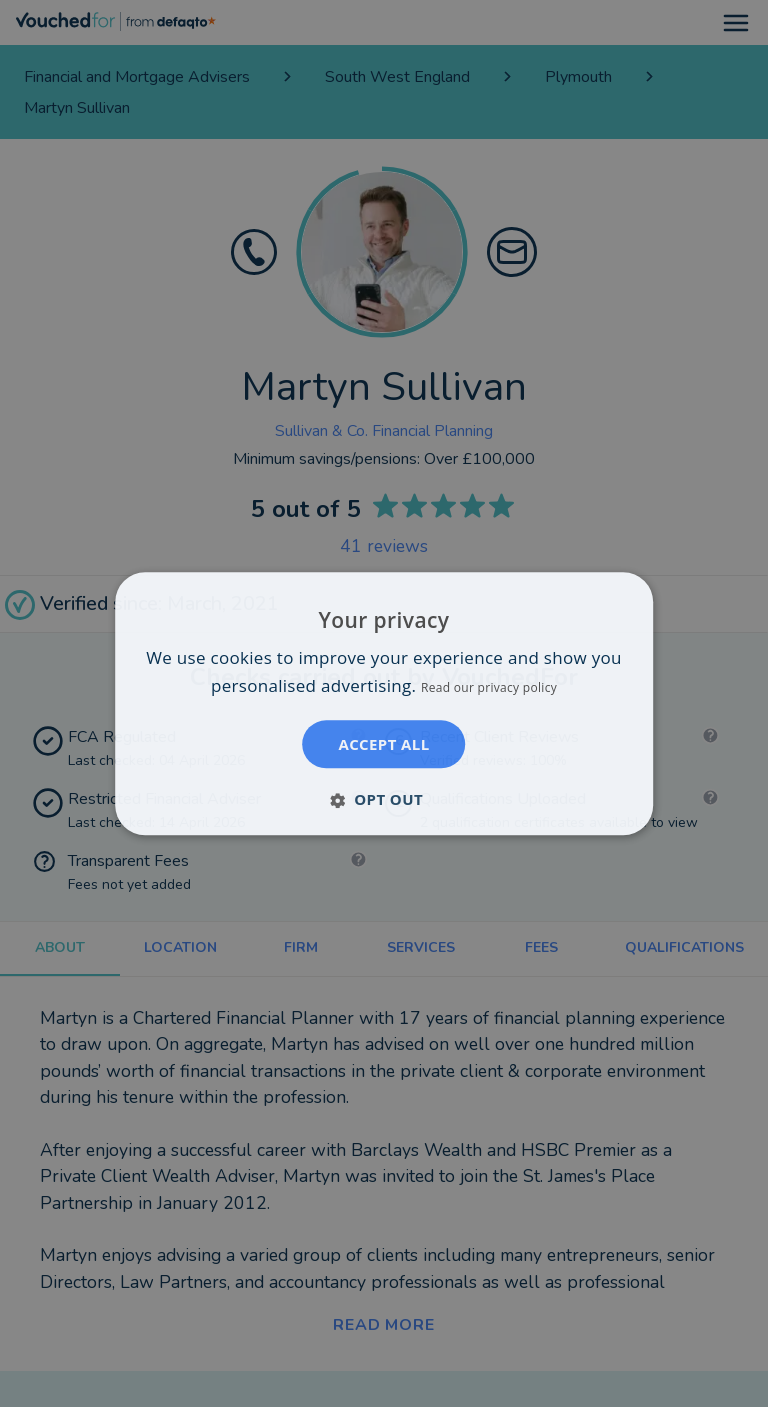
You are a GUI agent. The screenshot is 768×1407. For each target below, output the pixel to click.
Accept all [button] (383, 744)
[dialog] (384, 703)
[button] (384, 799)
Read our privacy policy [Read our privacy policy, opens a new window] (489, 687)
